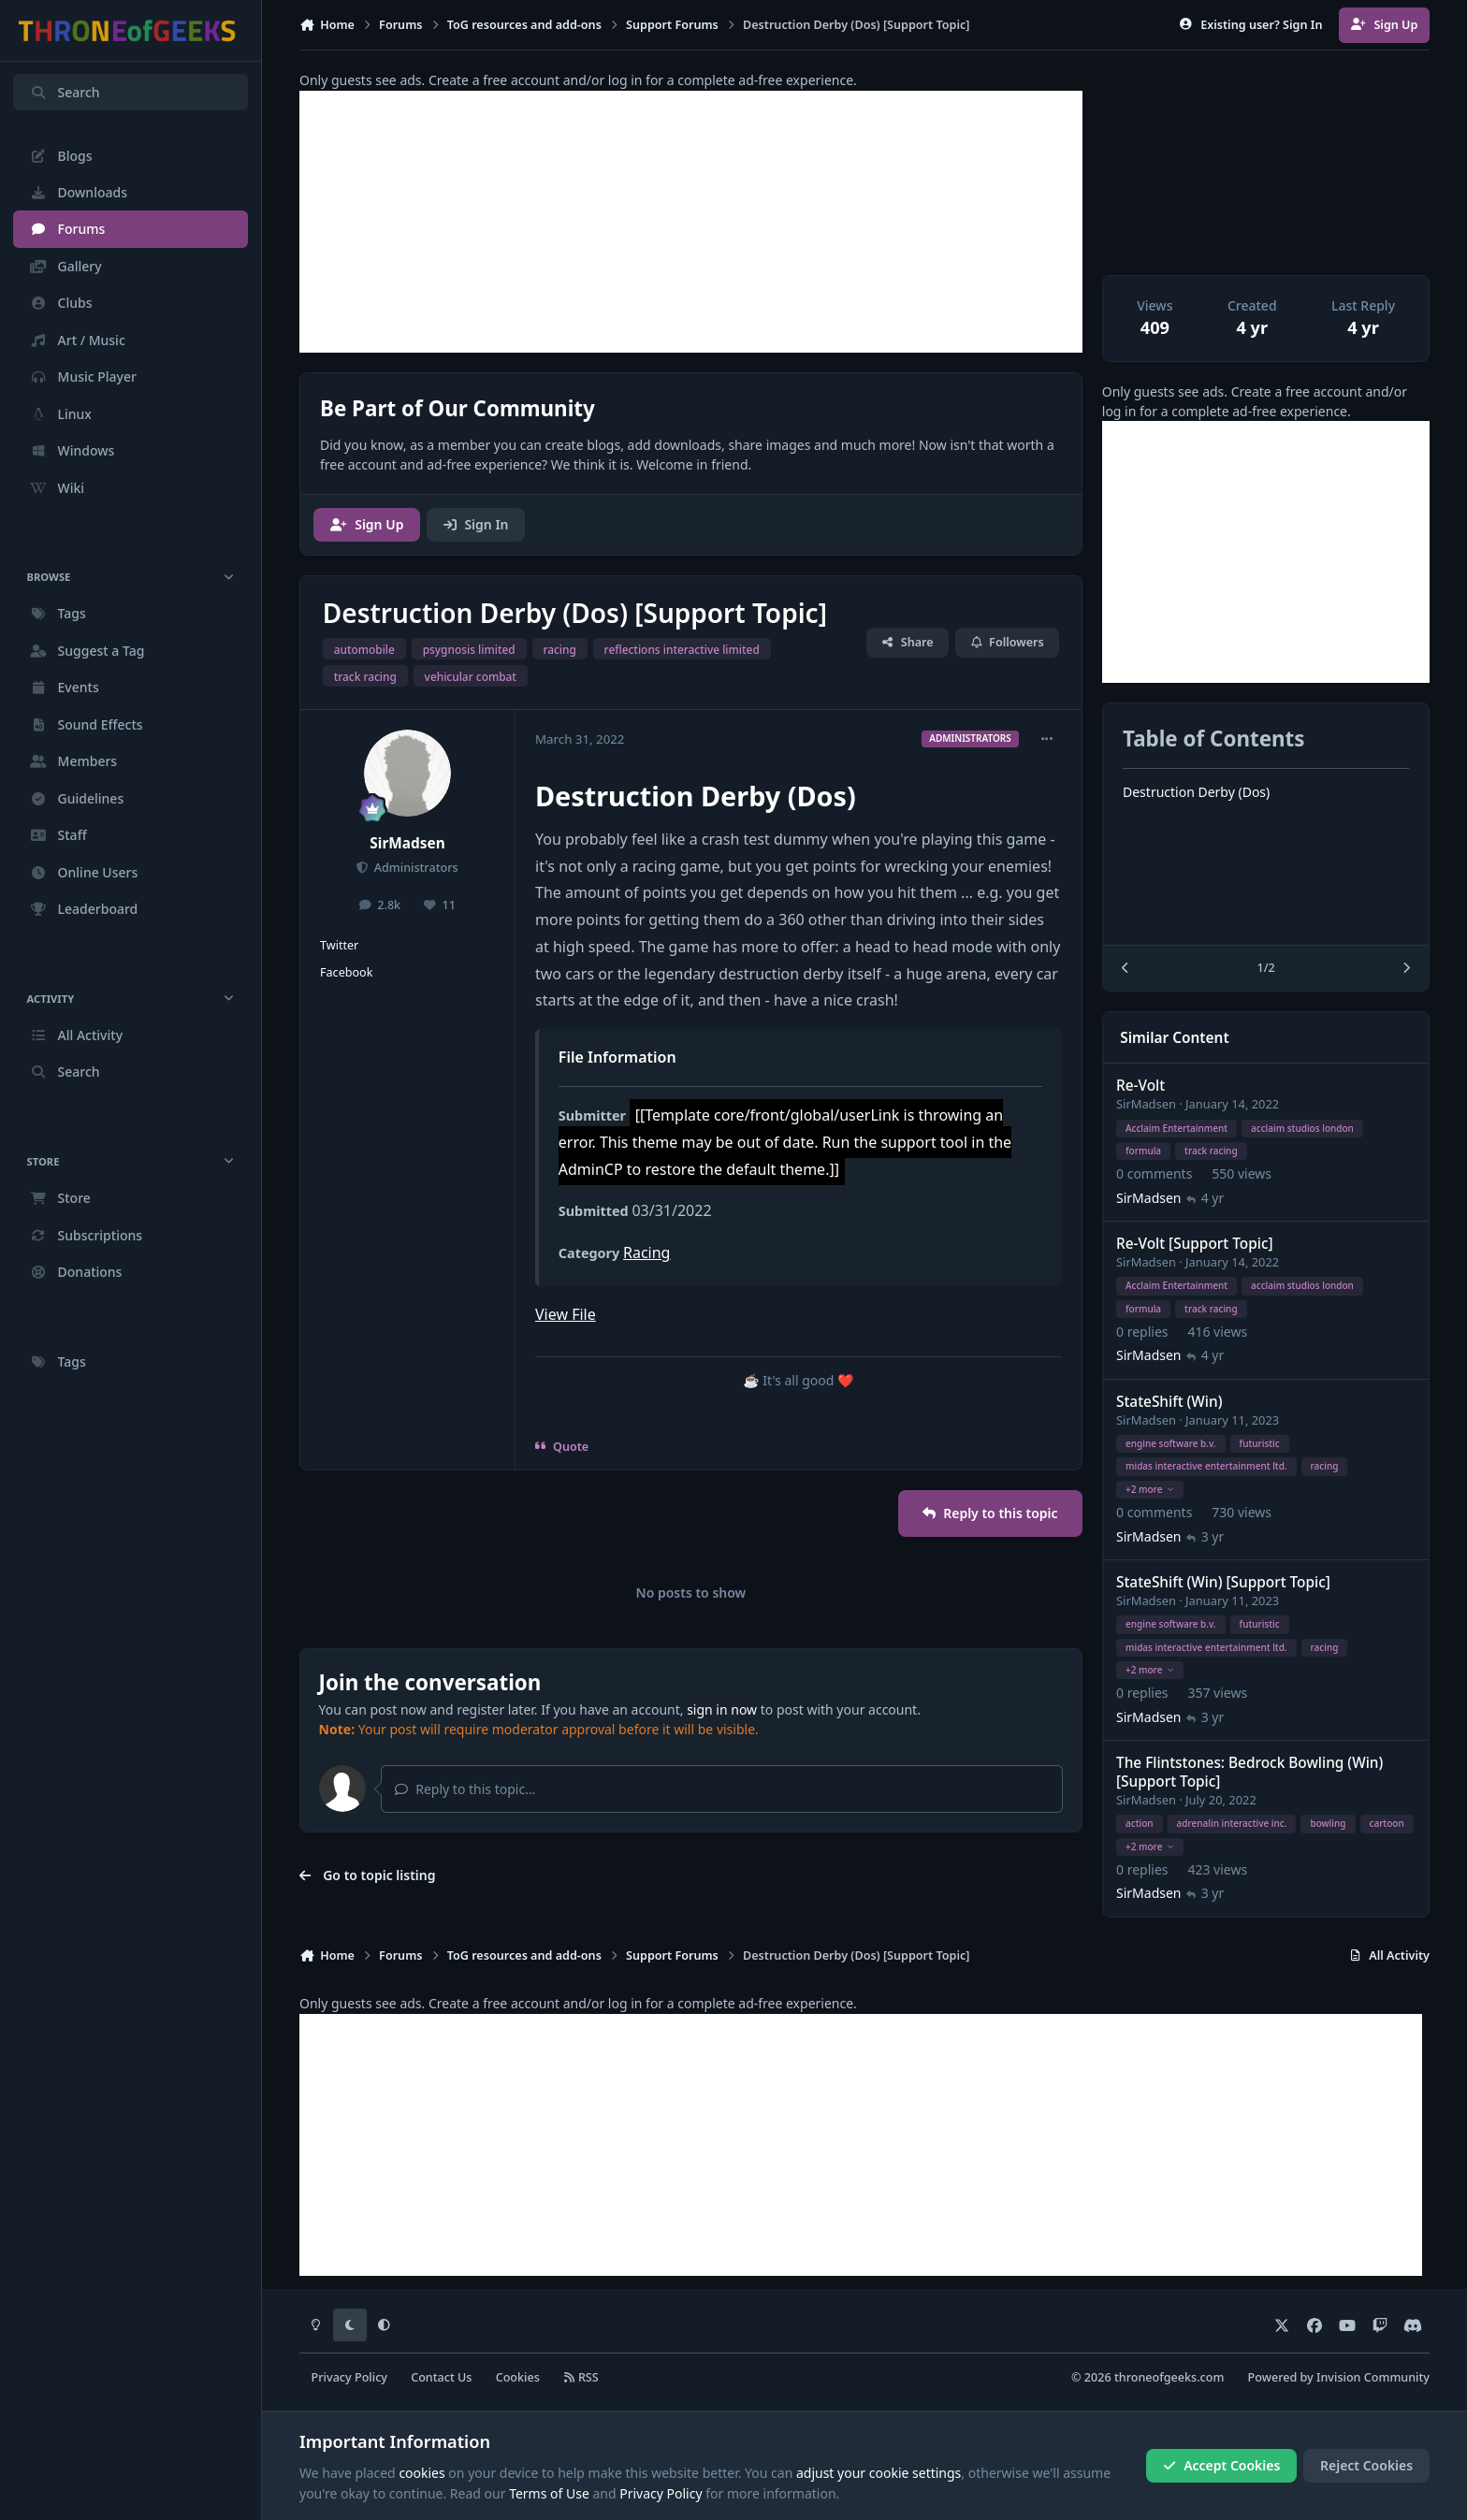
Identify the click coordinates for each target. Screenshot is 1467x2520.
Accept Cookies (1222, 2465)
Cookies (518, 2377)
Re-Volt (1140, 1085)
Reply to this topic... (465, 1789)
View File (565, 1314)
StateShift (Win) (1169, 1402)
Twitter (339, 945)
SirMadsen (407, 843)
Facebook (346, 972)
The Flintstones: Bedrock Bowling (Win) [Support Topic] (1249, 1772)
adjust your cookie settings (878, 2473)
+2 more (1150, 1489)
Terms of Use (549, 2493)
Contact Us (441, 2377)
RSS (581, 2377)
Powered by (1339, 2377)
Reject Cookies (1366, 2465)
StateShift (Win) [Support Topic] (1223, 1582)
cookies (421, 2473)
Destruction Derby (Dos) (1196, 792)
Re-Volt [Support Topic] (1194, 1243)
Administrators (414, 868)
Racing (646, 1252)
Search (64, 92)
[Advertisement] (690, 222)
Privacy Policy (349, 2377)
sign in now (722, 1709)
